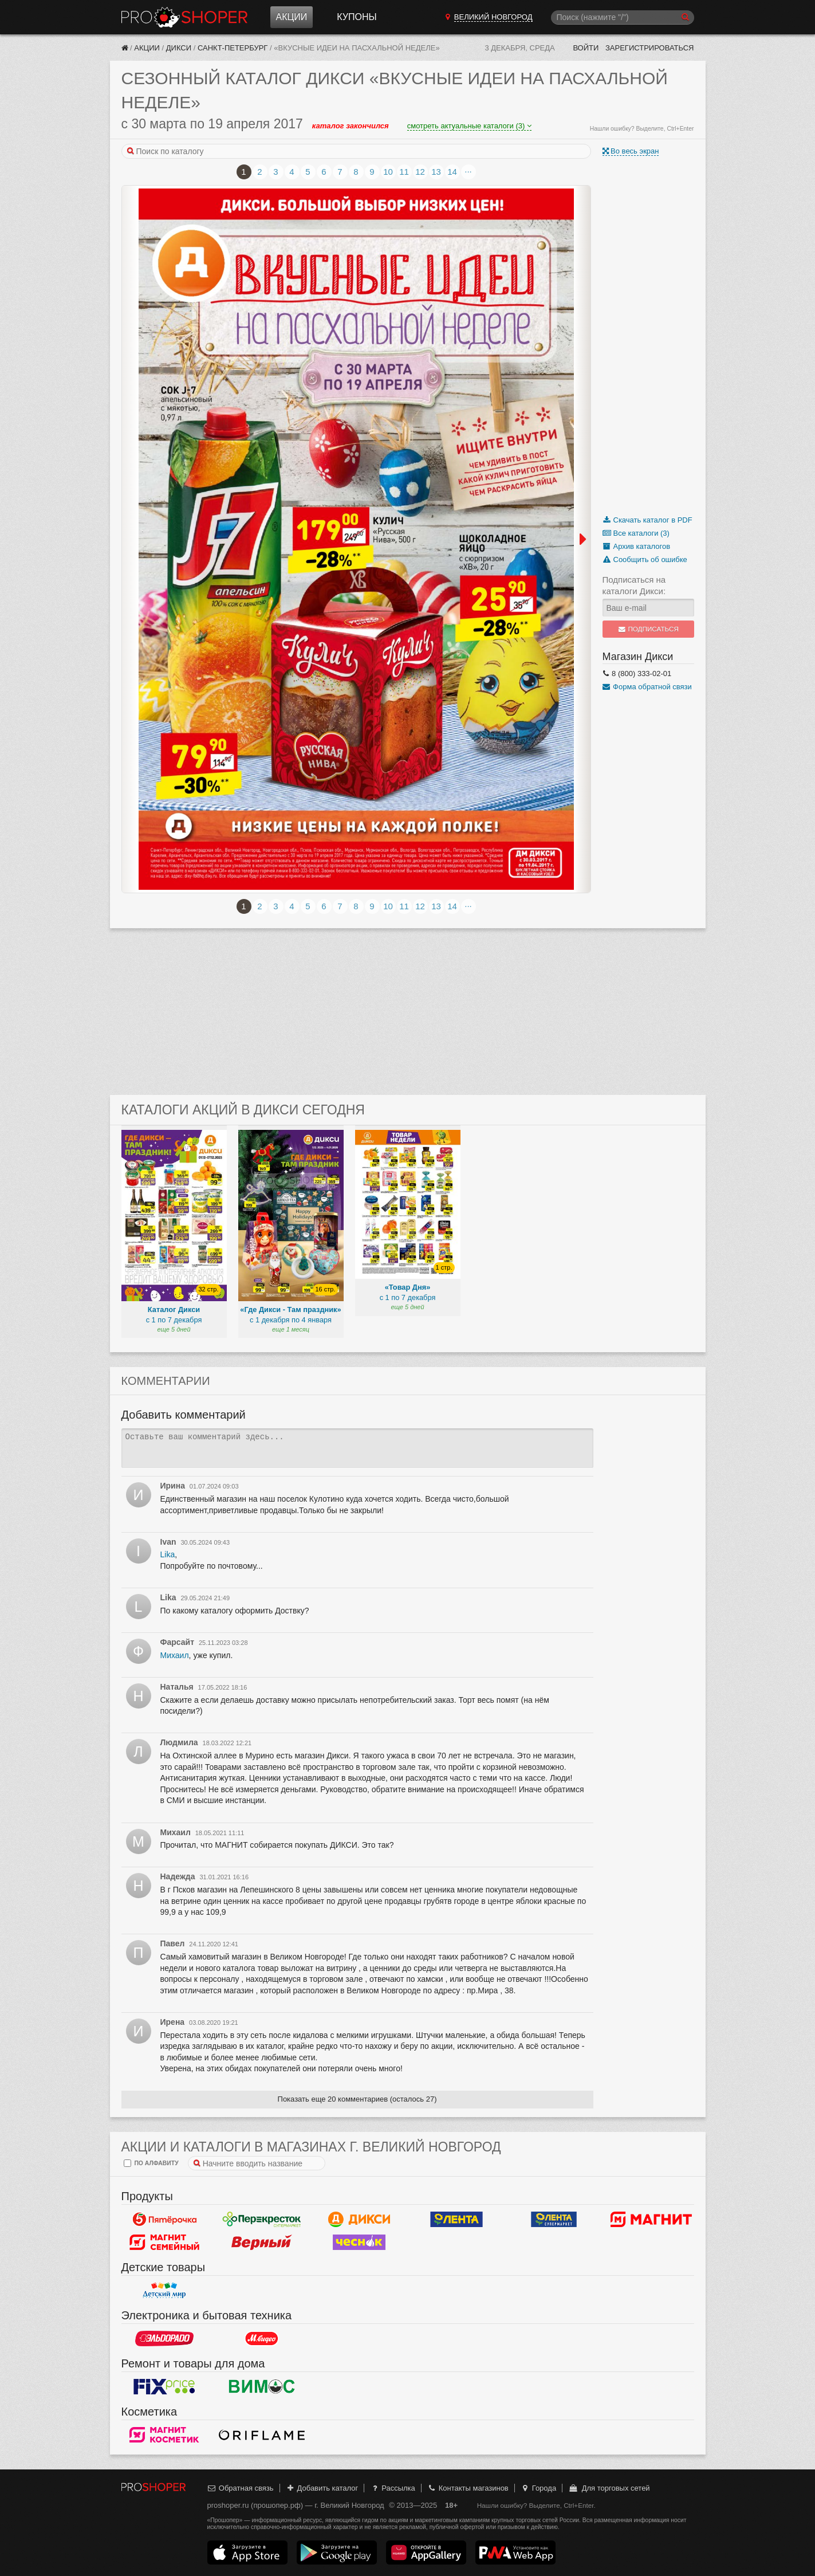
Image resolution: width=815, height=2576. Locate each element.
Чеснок (359, 2242)
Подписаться (648, 629)
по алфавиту (151, 2163)
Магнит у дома (651, 2219)
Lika (167, 1554)
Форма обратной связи (647, 686)
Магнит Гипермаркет (164, 2242)
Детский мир (164, 2290)
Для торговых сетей (609, 2488)
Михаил (174, 1655)
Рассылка (392, 2488)
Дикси (178, 48)
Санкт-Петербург (233, 48)
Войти (586, 48)
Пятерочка (164, 2219)
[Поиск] (622, 17)
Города (538, 2488)
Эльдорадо (164, 2338)
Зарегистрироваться (649, 48)
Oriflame (261, 2434)
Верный (261, 2242)
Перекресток (261, 2219)
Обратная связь (240, 2488)
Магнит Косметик (164, 2434)
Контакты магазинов (467, 2488)
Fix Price (164, 2386)
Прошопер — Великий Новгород (184, 17)
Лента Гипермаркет (456, 2219)
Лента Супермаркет (554, 2219)
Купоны (356, 17)
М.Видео (261, 2338)
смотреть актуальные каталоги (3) (469, 125)
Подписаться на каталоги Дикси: (634, 585)
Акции (292, 17)
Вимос (261, 2386)
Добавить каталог (321, 2488)
